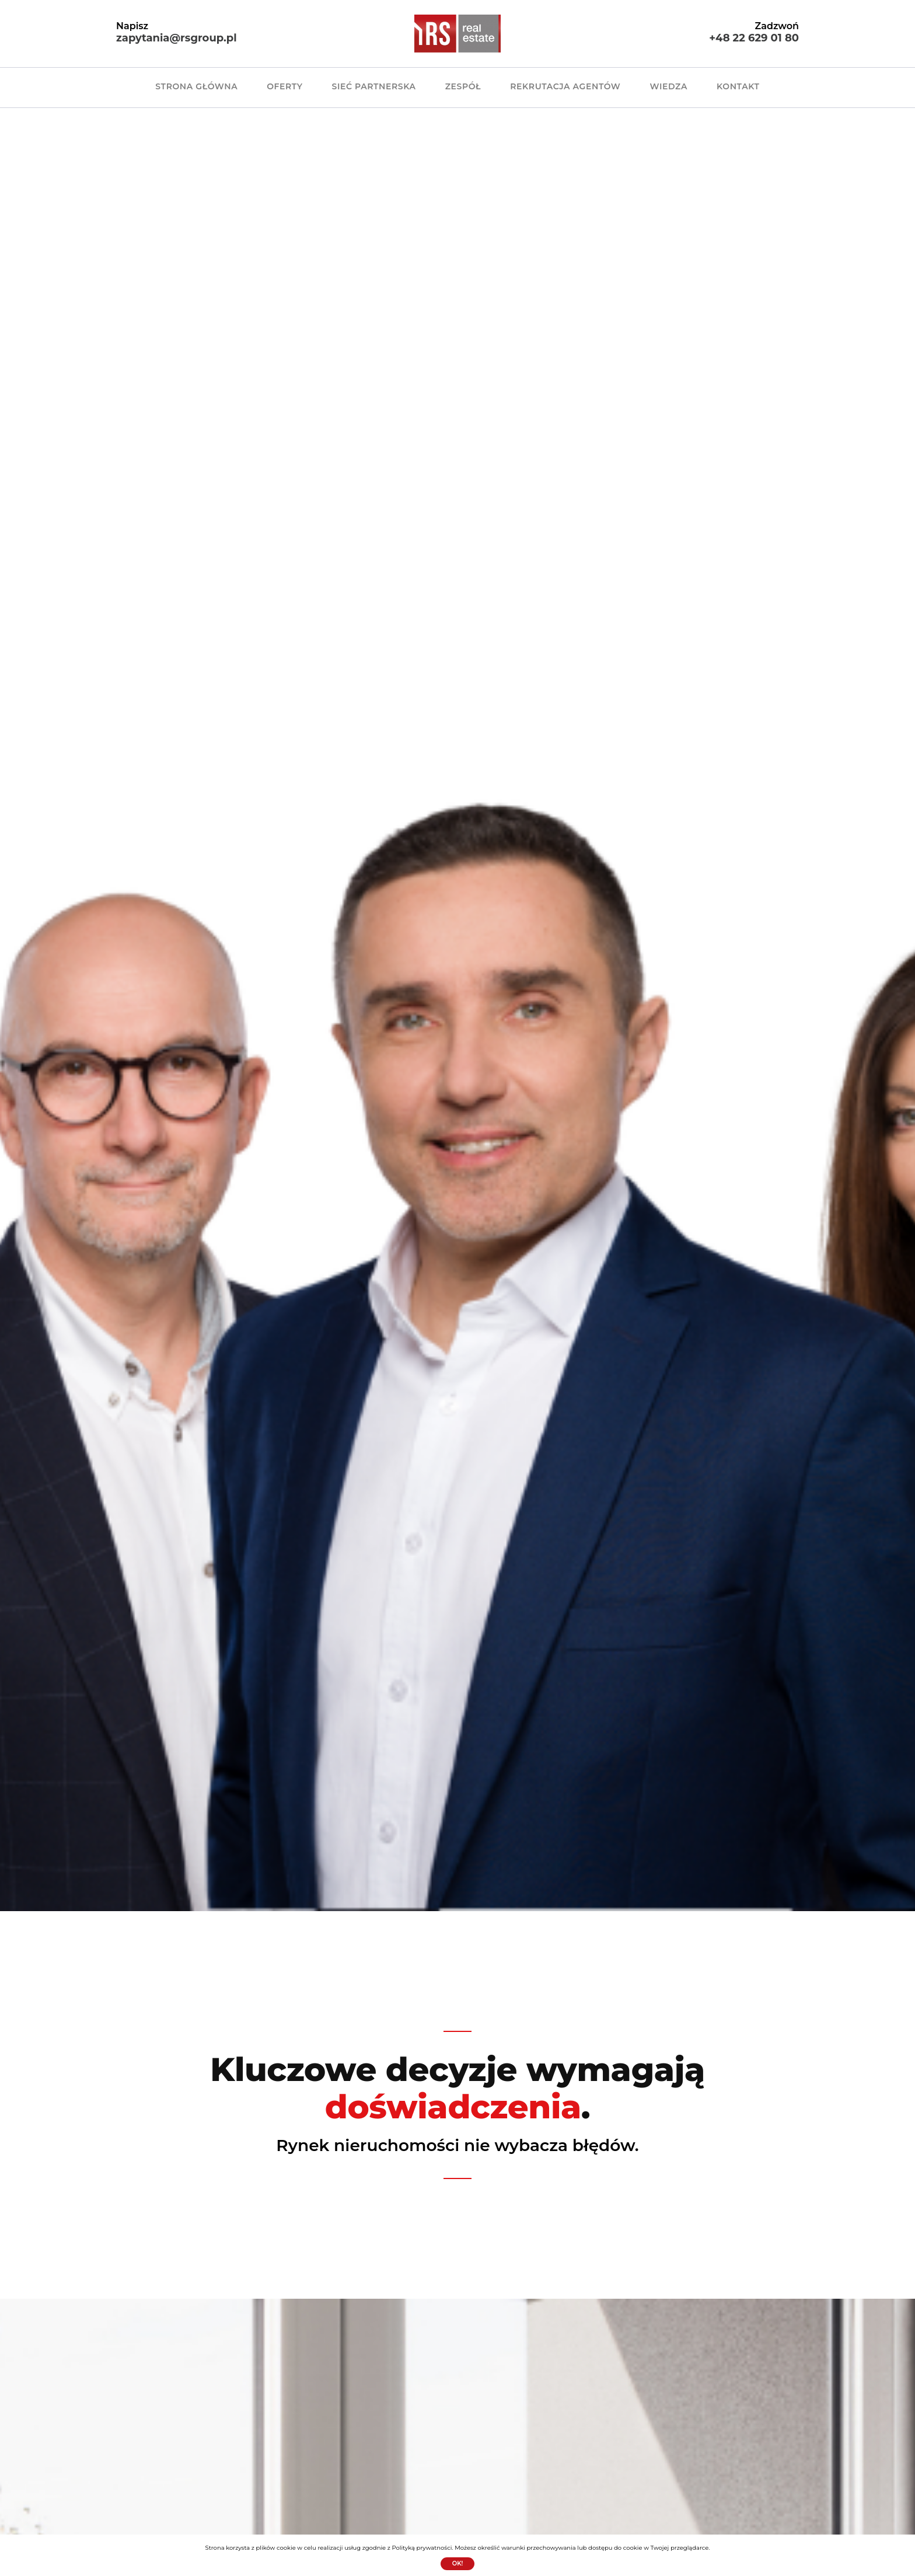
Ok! (457, 2563)
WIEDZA (668, 86)
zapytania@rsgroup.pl (176, 38)
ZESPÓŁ (463, 86)
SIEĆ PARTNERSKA (374, 86)
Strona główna (196, 86)
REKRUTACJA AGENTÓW (565, 86)
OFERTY (284, 86)
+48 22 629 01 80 (754, 38)
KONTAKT (738, 86)
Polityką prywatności (422, 2547)
